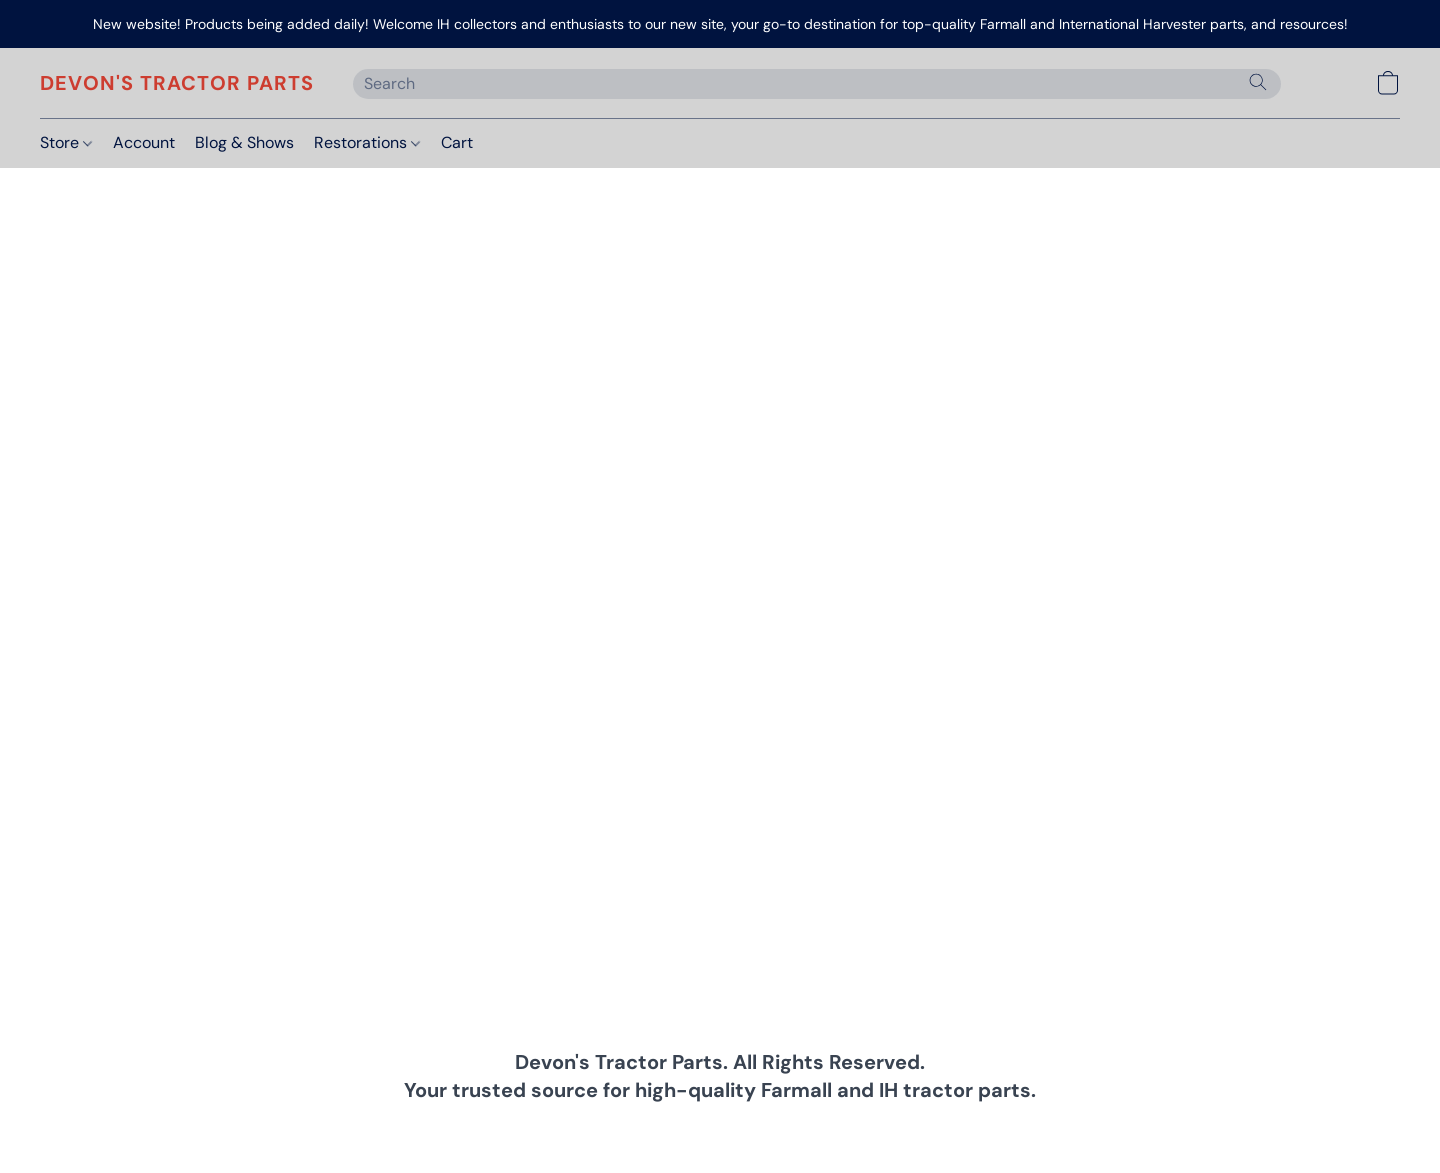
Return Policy (844, 1128)
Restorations (367, 142)
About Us (935, 1128)
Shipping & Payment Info (702, 1128)
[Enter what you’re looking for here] (817, 84)
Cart (457, 142)
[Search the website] (1258, 82)
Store (66, 142)
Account (144, 142)
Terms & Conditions (431, 1128)
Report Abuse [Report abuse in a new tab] (1029, 1128)
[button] (176, 83)
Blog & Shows (244, 142)
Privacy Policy (558, 1128)
